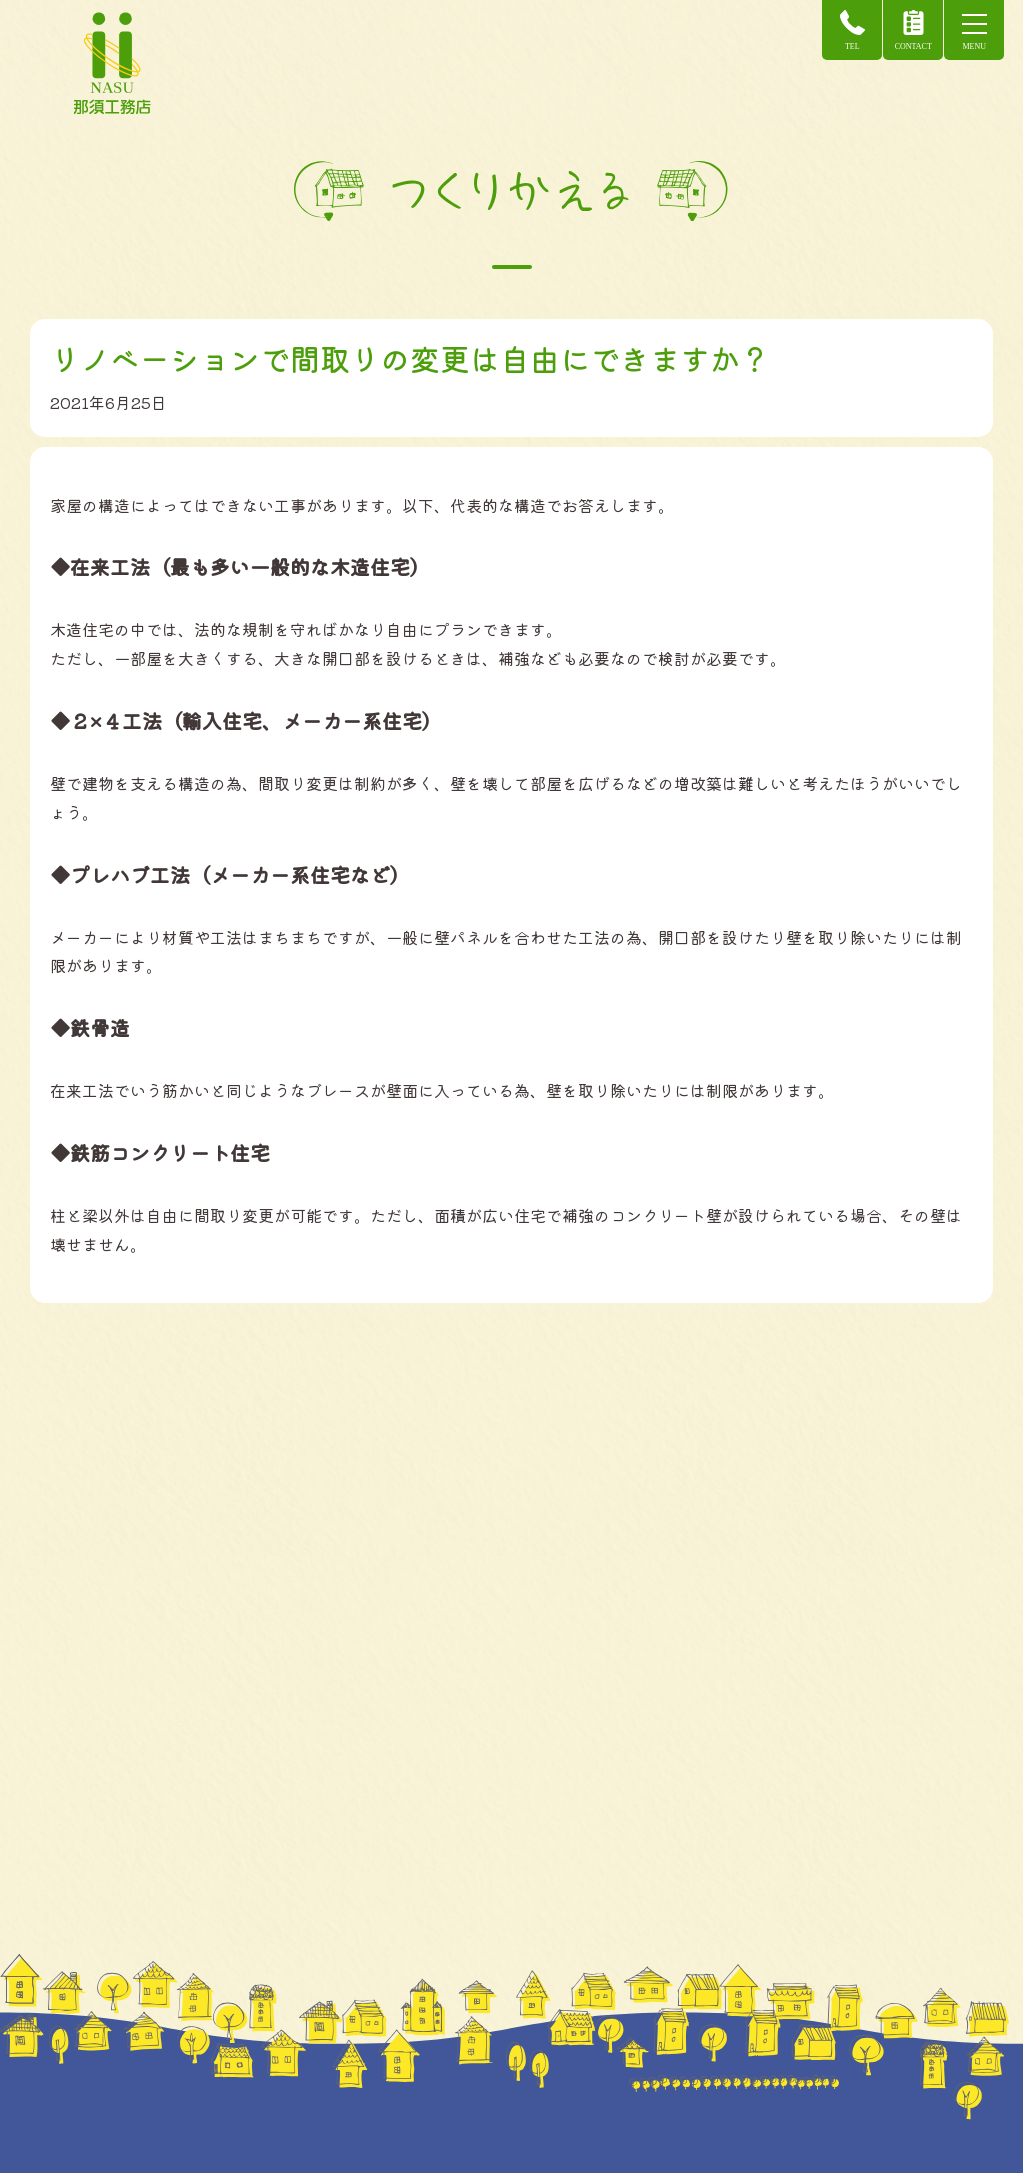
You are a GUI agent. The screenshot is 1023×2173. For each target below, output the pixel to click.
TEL (851, 30)
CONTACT (911, 30)
